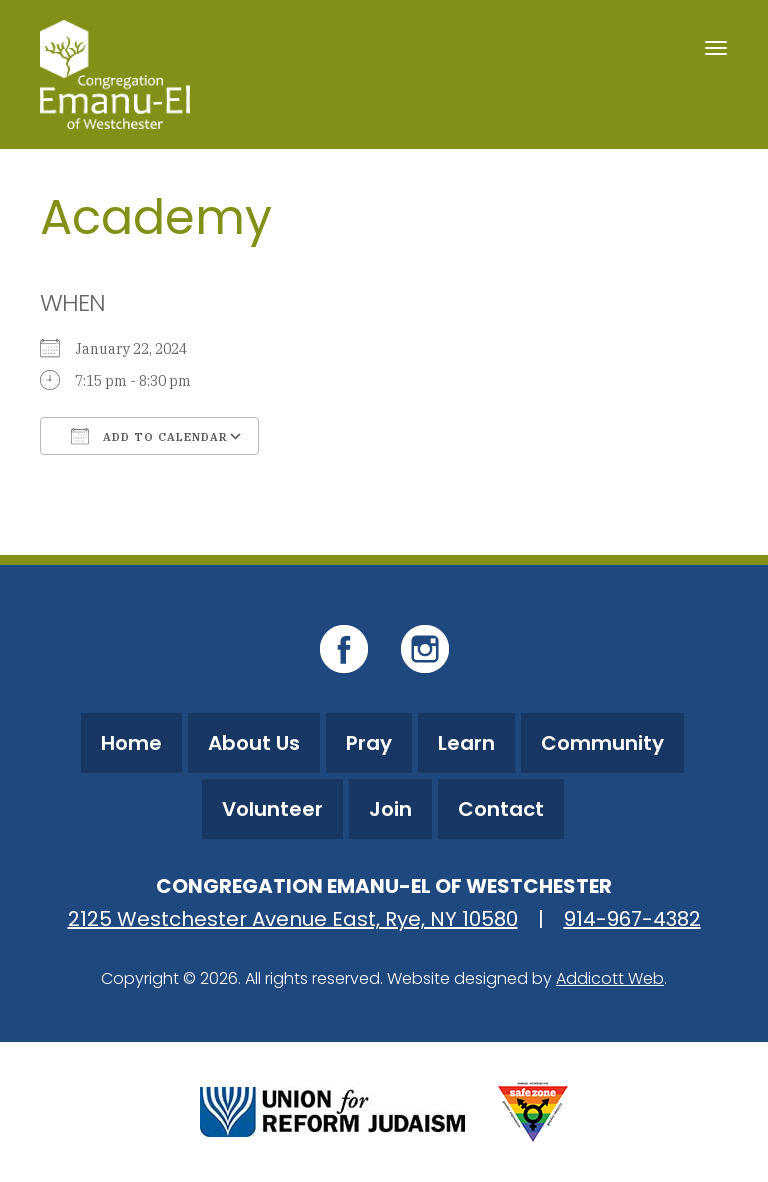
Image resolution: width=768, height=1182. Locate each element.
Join (390, 809)
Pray (369, 743)
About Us (254, 743)
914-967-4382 (632, 919)
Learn (466, 743)
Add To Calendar (149, 436)
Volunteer (272, 809)
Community (602, 743)
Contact (501, 809)
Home (131, 743)
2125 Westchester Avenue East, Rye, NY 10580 (293, 919)
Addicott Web (610, 978)
